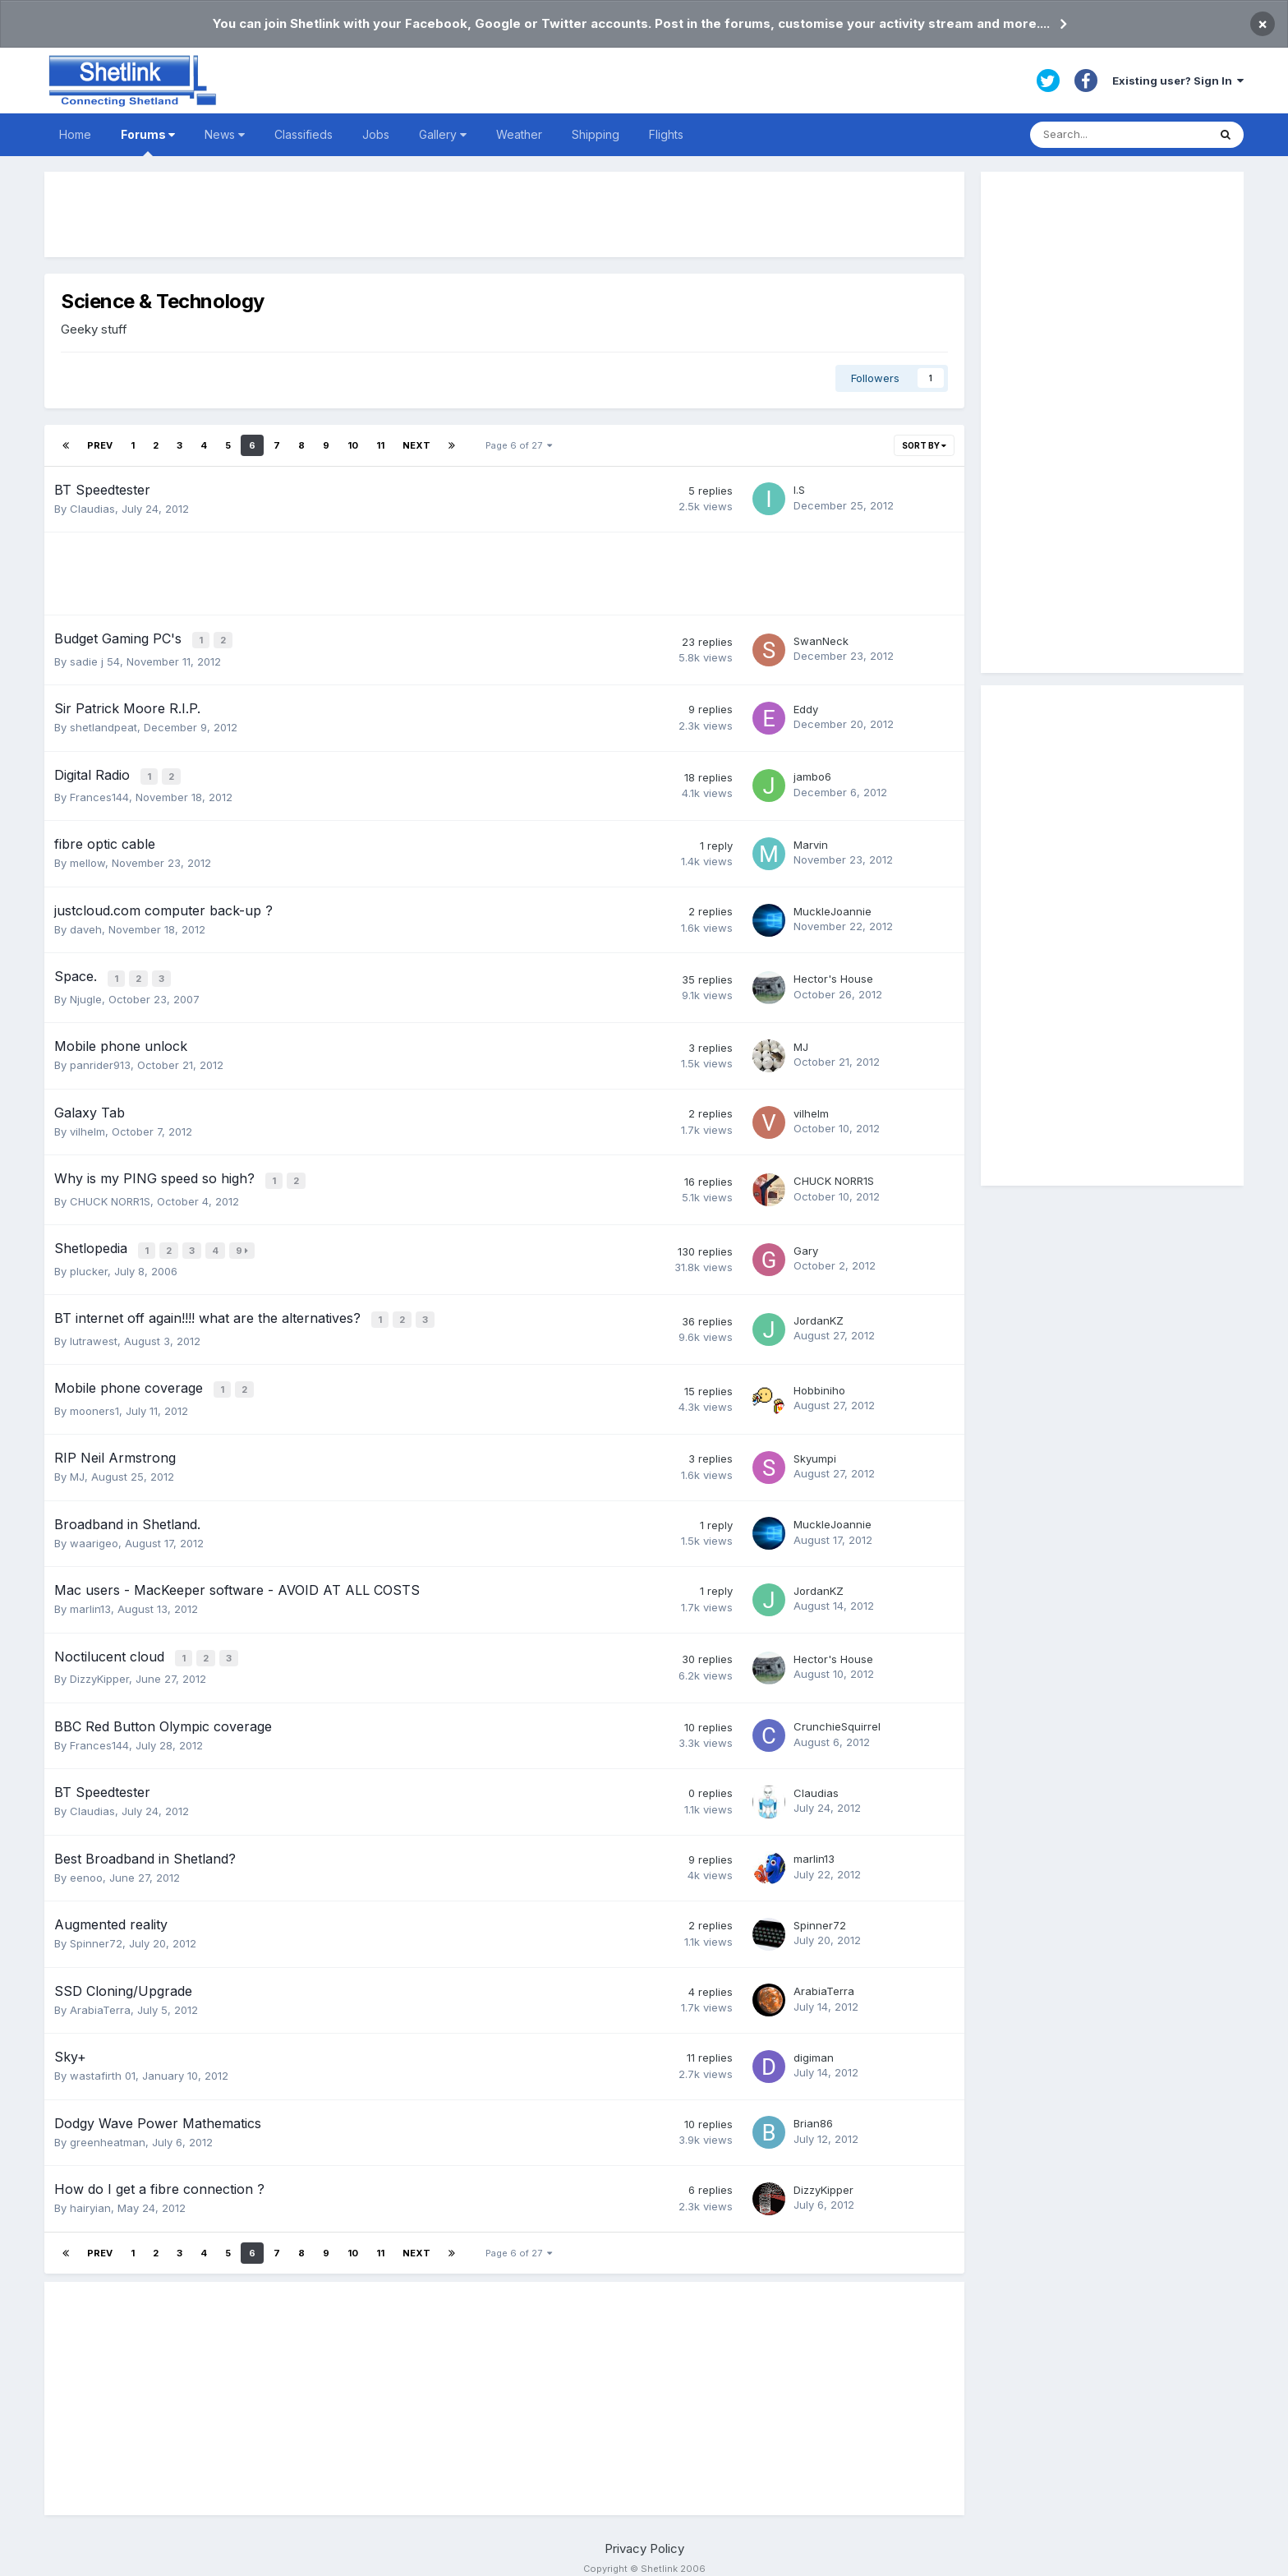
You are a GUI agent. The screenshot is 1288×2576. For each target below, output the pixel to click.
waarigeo (94, 1529)
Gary (806, 1241)
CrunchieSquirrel (837, 1710)
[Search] (1119, 135)
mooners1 (94, 1396)
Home (75, 134)
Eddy (806, 706)
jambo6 (812, 774)
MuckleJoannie (833, 907)
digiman (814, 2041)
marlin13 (90, 1594)
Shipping (595, 134)
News (225, 134)
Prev (100, 445)
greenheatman (107, 2125)
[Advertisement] (504, 214)
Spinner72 (96, 1927)
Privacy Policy (644, 2532)
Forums (148, 141)
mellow (87, 859)
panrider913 (100, 1059)
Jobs (375, 134)
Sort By (924, 445)
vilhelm (87, 1125)
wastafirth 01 (103, 2060)
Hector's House (833, 973)
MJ (801, 1041)
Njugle (86, 993)
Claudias (92, 508)
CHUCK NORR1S (110, 1193)
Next (416, 445)
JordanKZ (819, 1309)
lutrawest (93, 1328)
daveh (86, 925)
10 (352, 445)
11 (380, 445)
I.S (799, 489)
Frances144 (99, 793)
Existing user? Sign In (1178, 80)
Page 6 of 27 (518, 445)
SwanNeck (821, 640)
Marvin (811, 840)
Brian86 (813, 2107)
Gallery (443, 134)
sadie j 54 (95, 659)
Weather (519, 134)
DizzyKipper (99, 1663)
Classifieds (303, 134)
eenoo (86, 1861)
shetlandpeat (103, 725)
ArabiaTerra (100, 1993)
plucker (89, 1261)
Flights (666, 134)
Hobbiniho (819, 1377)
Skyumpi (815, 1444)
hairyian (90, 2192)
